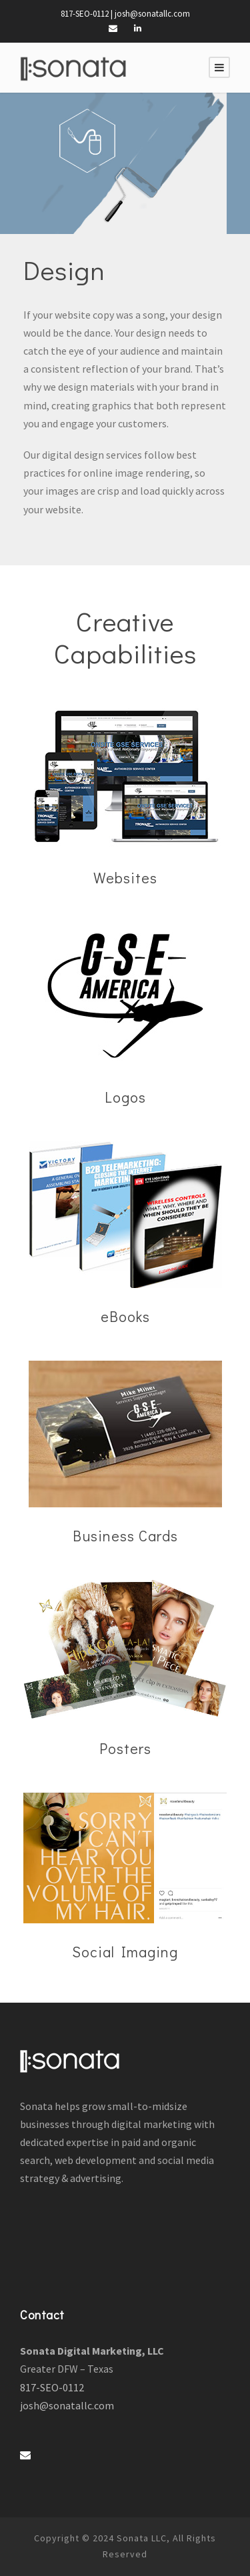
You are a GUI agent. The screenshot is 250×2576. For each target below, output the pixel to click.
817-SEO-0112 (85, 13)
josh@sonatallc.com (152, 13)
